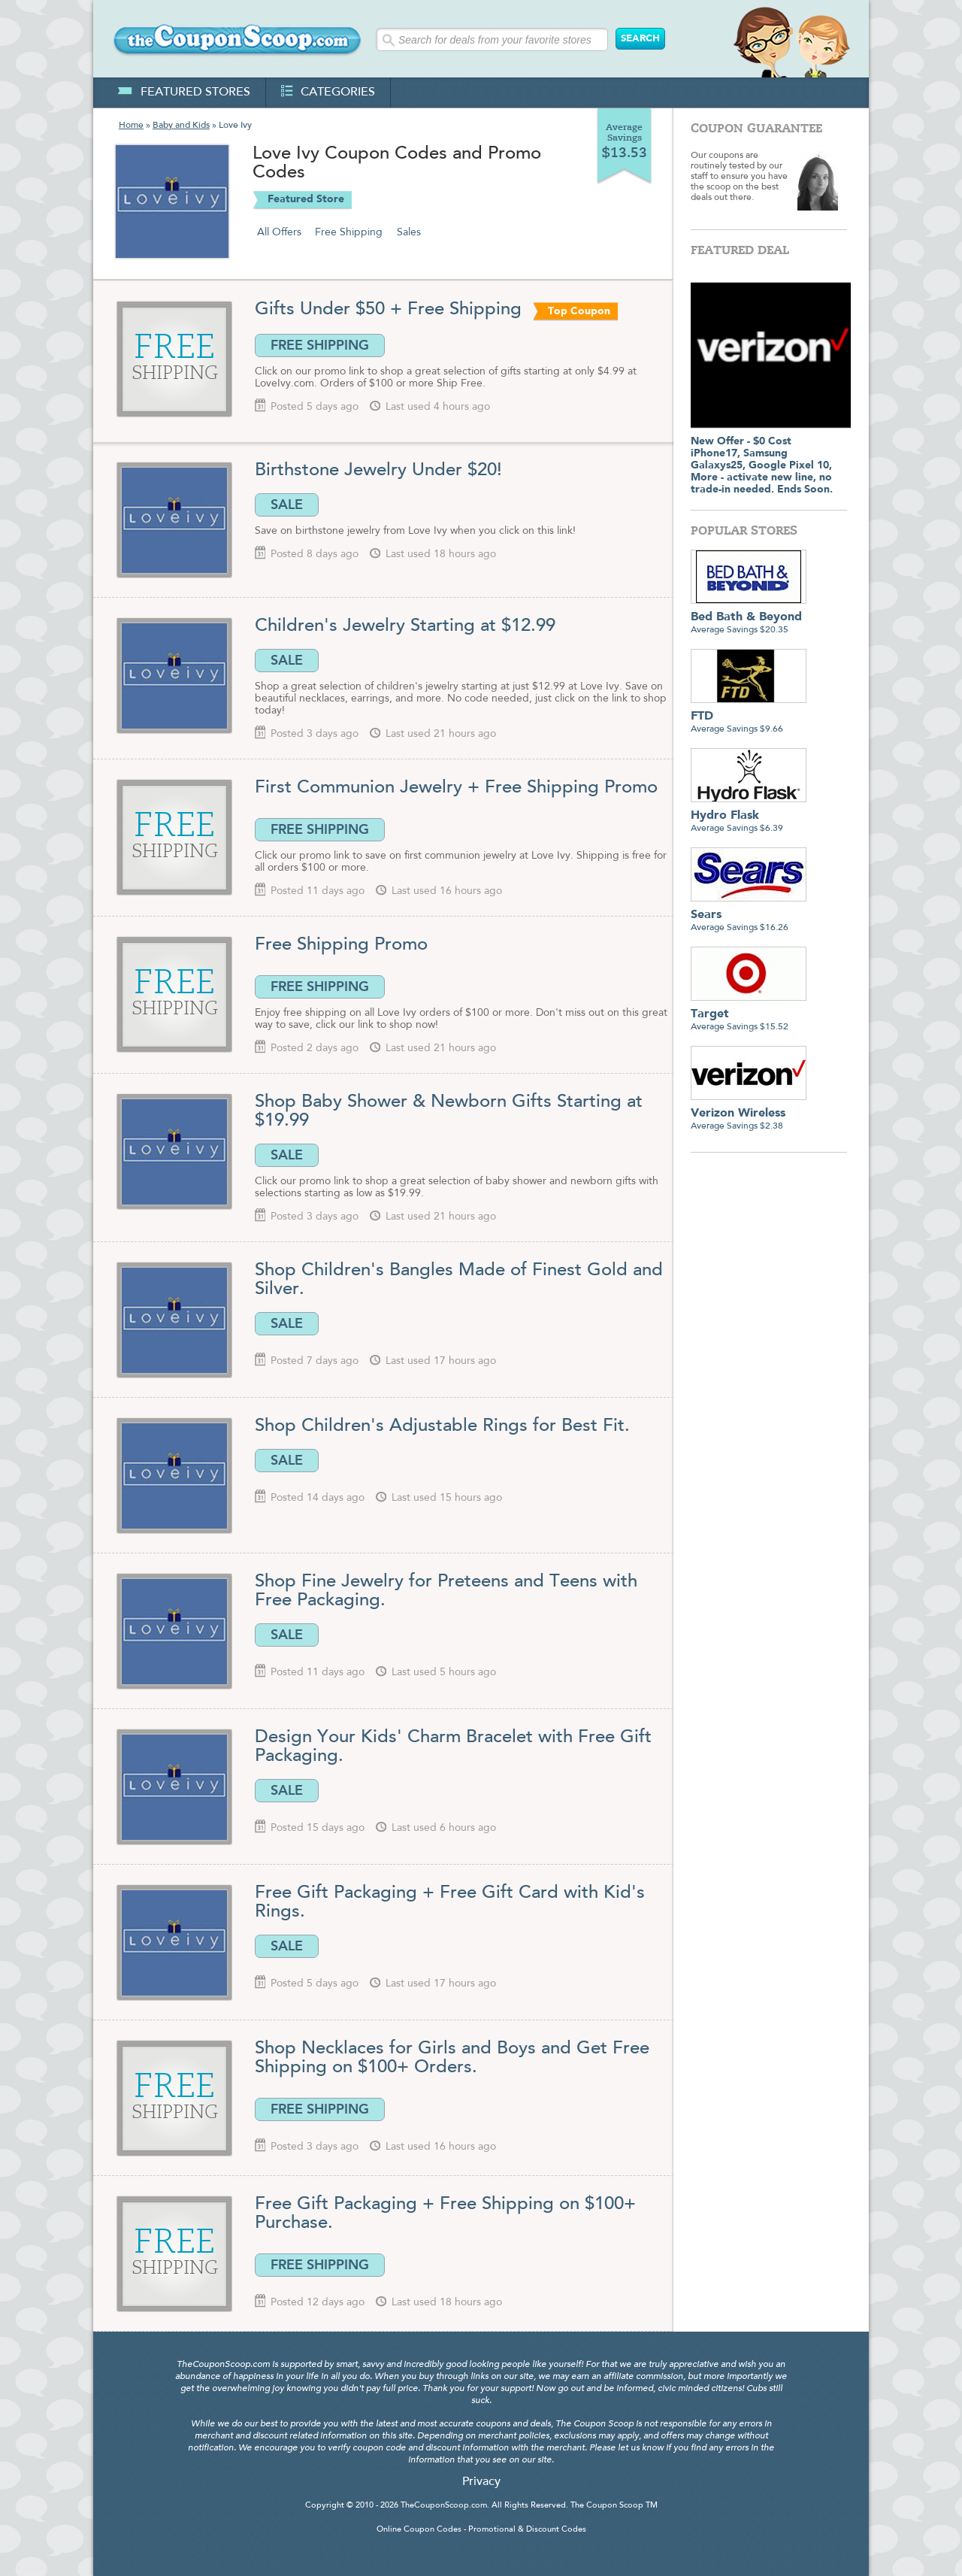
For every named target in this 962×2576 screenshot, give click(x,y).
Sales (409, 232)
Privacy (481, 2482)
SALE (287, 504)
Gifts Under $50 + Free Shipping (391, 310)
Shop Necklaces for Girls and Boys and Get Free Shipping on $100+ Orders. (452, 2058)
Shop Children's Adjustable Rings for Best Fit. (442, 1426)
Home (131, 125)
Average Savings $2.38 (748, 1114)
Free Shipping (349, 232)
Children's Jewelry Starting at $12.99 (405, 626)
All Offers (279, 232)
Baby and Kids (181, 125)
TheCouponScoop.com (444, 2506)
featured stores (183, 92)
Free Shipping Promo (341, 945)
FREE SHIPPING (320, 345)
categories (328, 92)
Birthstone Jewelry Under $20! (378, 471)
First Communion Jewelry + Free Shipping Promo (456, 788)
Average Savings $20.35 (748, 618)
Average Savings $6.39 (748, 816)
